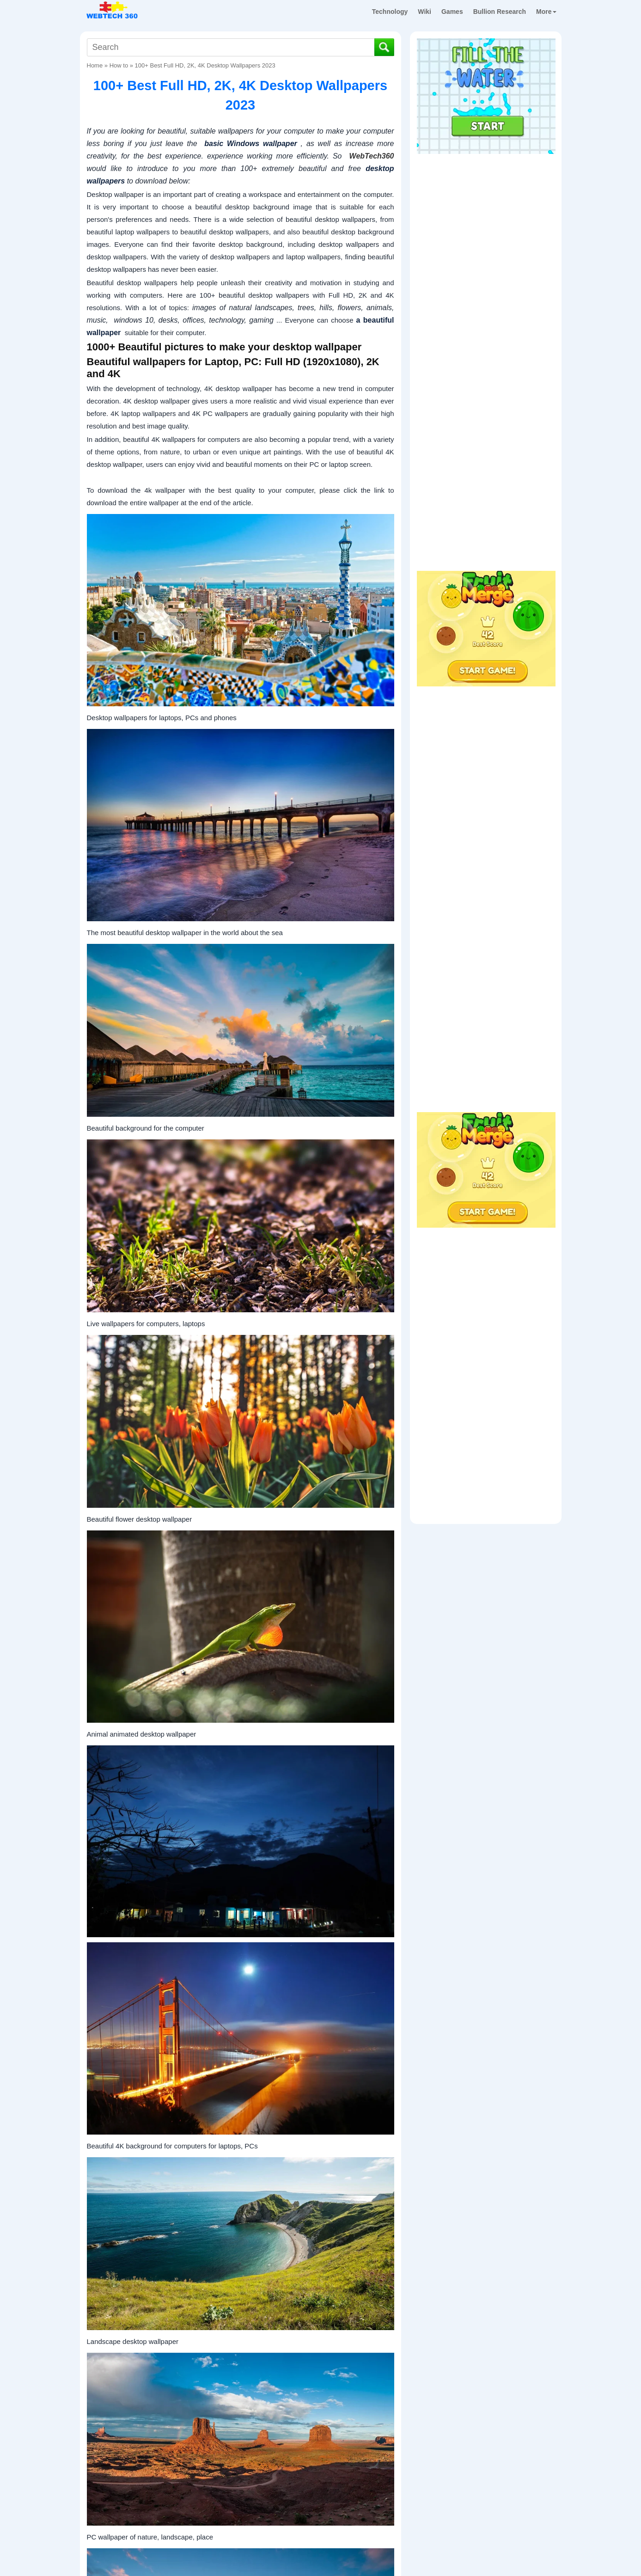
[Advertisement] (486, 217)
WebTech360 (371, 156)
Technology (390, 11)
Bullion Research (499, 11)
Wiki (424, 11)
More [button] (546, 11)
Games (452, 11)
